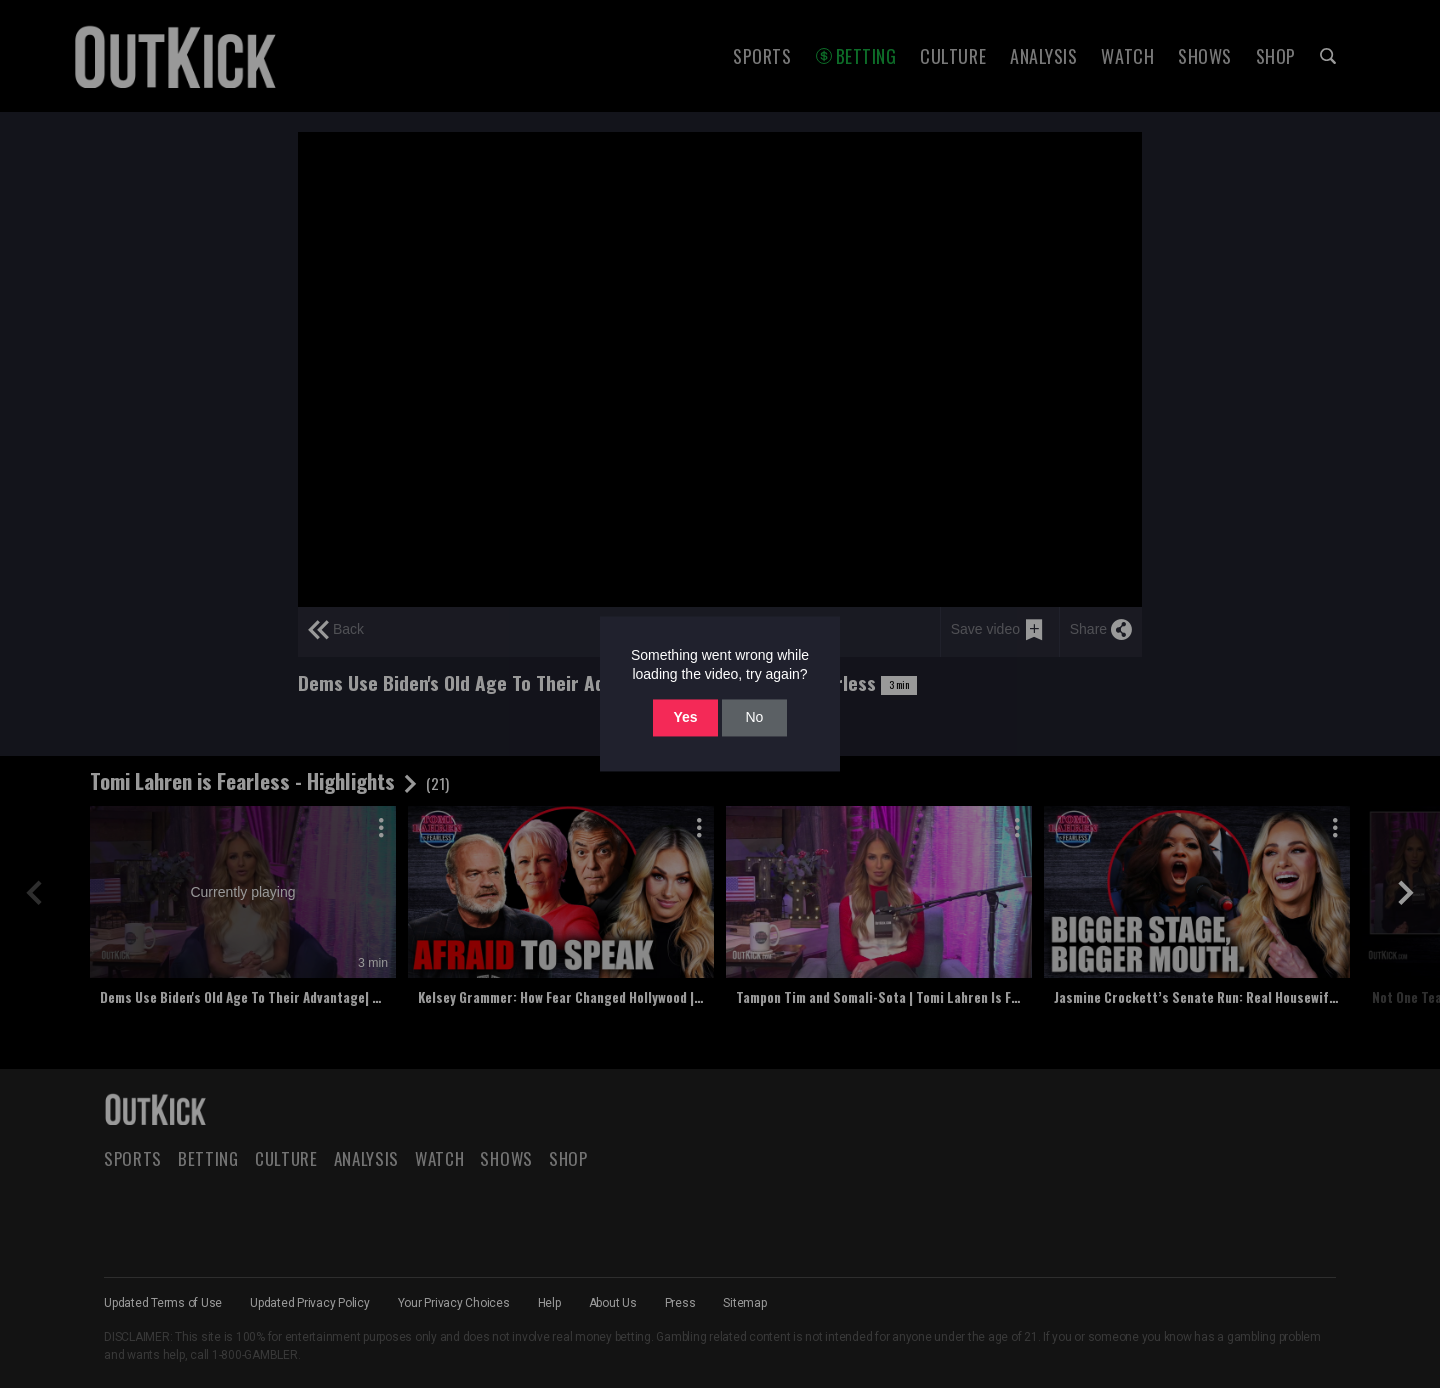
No (754, 717)
